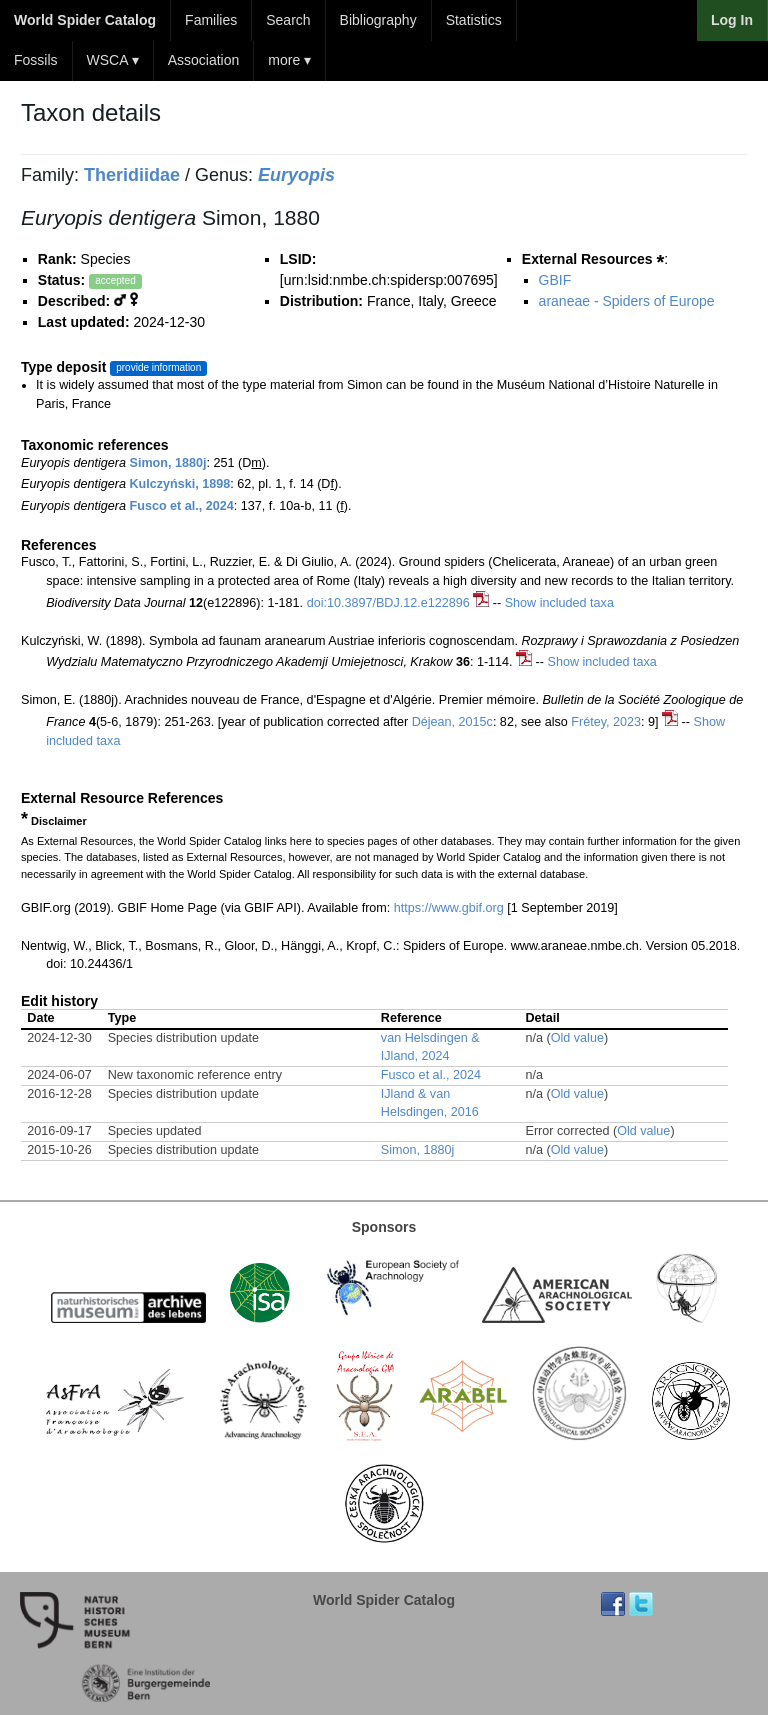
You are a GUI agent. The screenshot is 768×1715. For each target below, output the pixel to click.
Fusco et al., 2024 (182, 506)
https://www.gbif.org (449, 908)
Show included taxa (559, 603)
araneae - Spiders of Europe (627, 301)
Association (204, 60)
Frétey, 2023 (606, 722)
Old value (577, 1038)
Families (211, 20)
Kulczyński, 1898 (180, 484)
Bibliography (378, 20)
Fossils (36, 60)
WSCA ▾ (113, 60)
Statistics (474, 20)
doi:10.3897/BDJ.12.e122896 (388, 603)
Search (288, 20)
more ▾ (289, 60)
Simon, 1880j (168, 463)
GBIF (555, 280)
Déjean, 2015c (452, 722)
